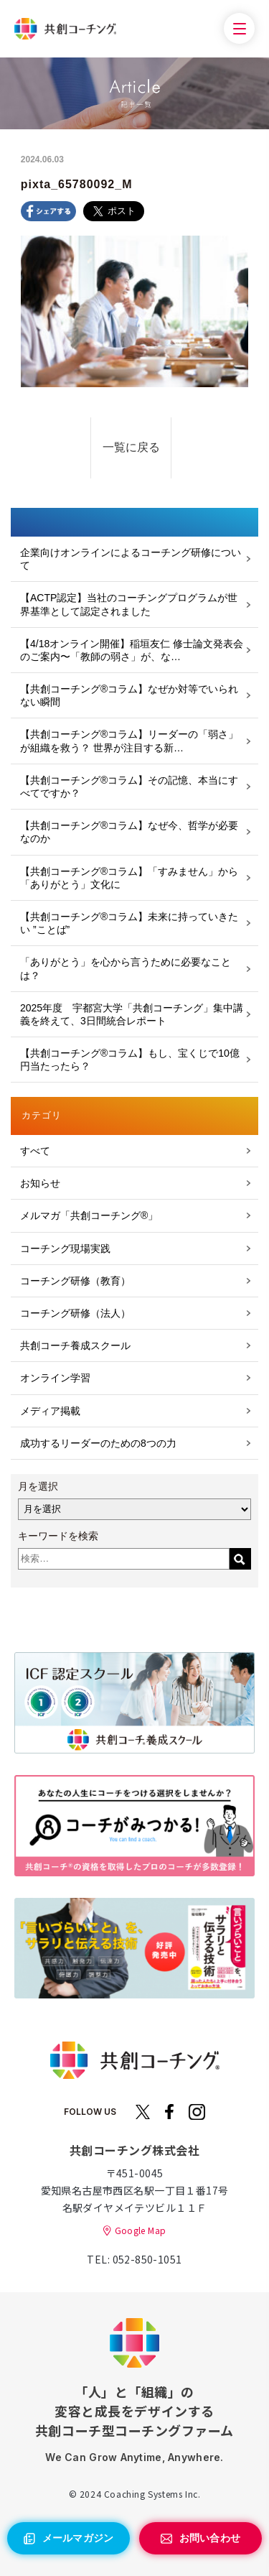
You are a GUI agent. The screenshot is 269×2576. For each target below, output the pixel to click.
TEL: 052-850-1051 (134, 2259)
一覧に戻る (131, 447)
